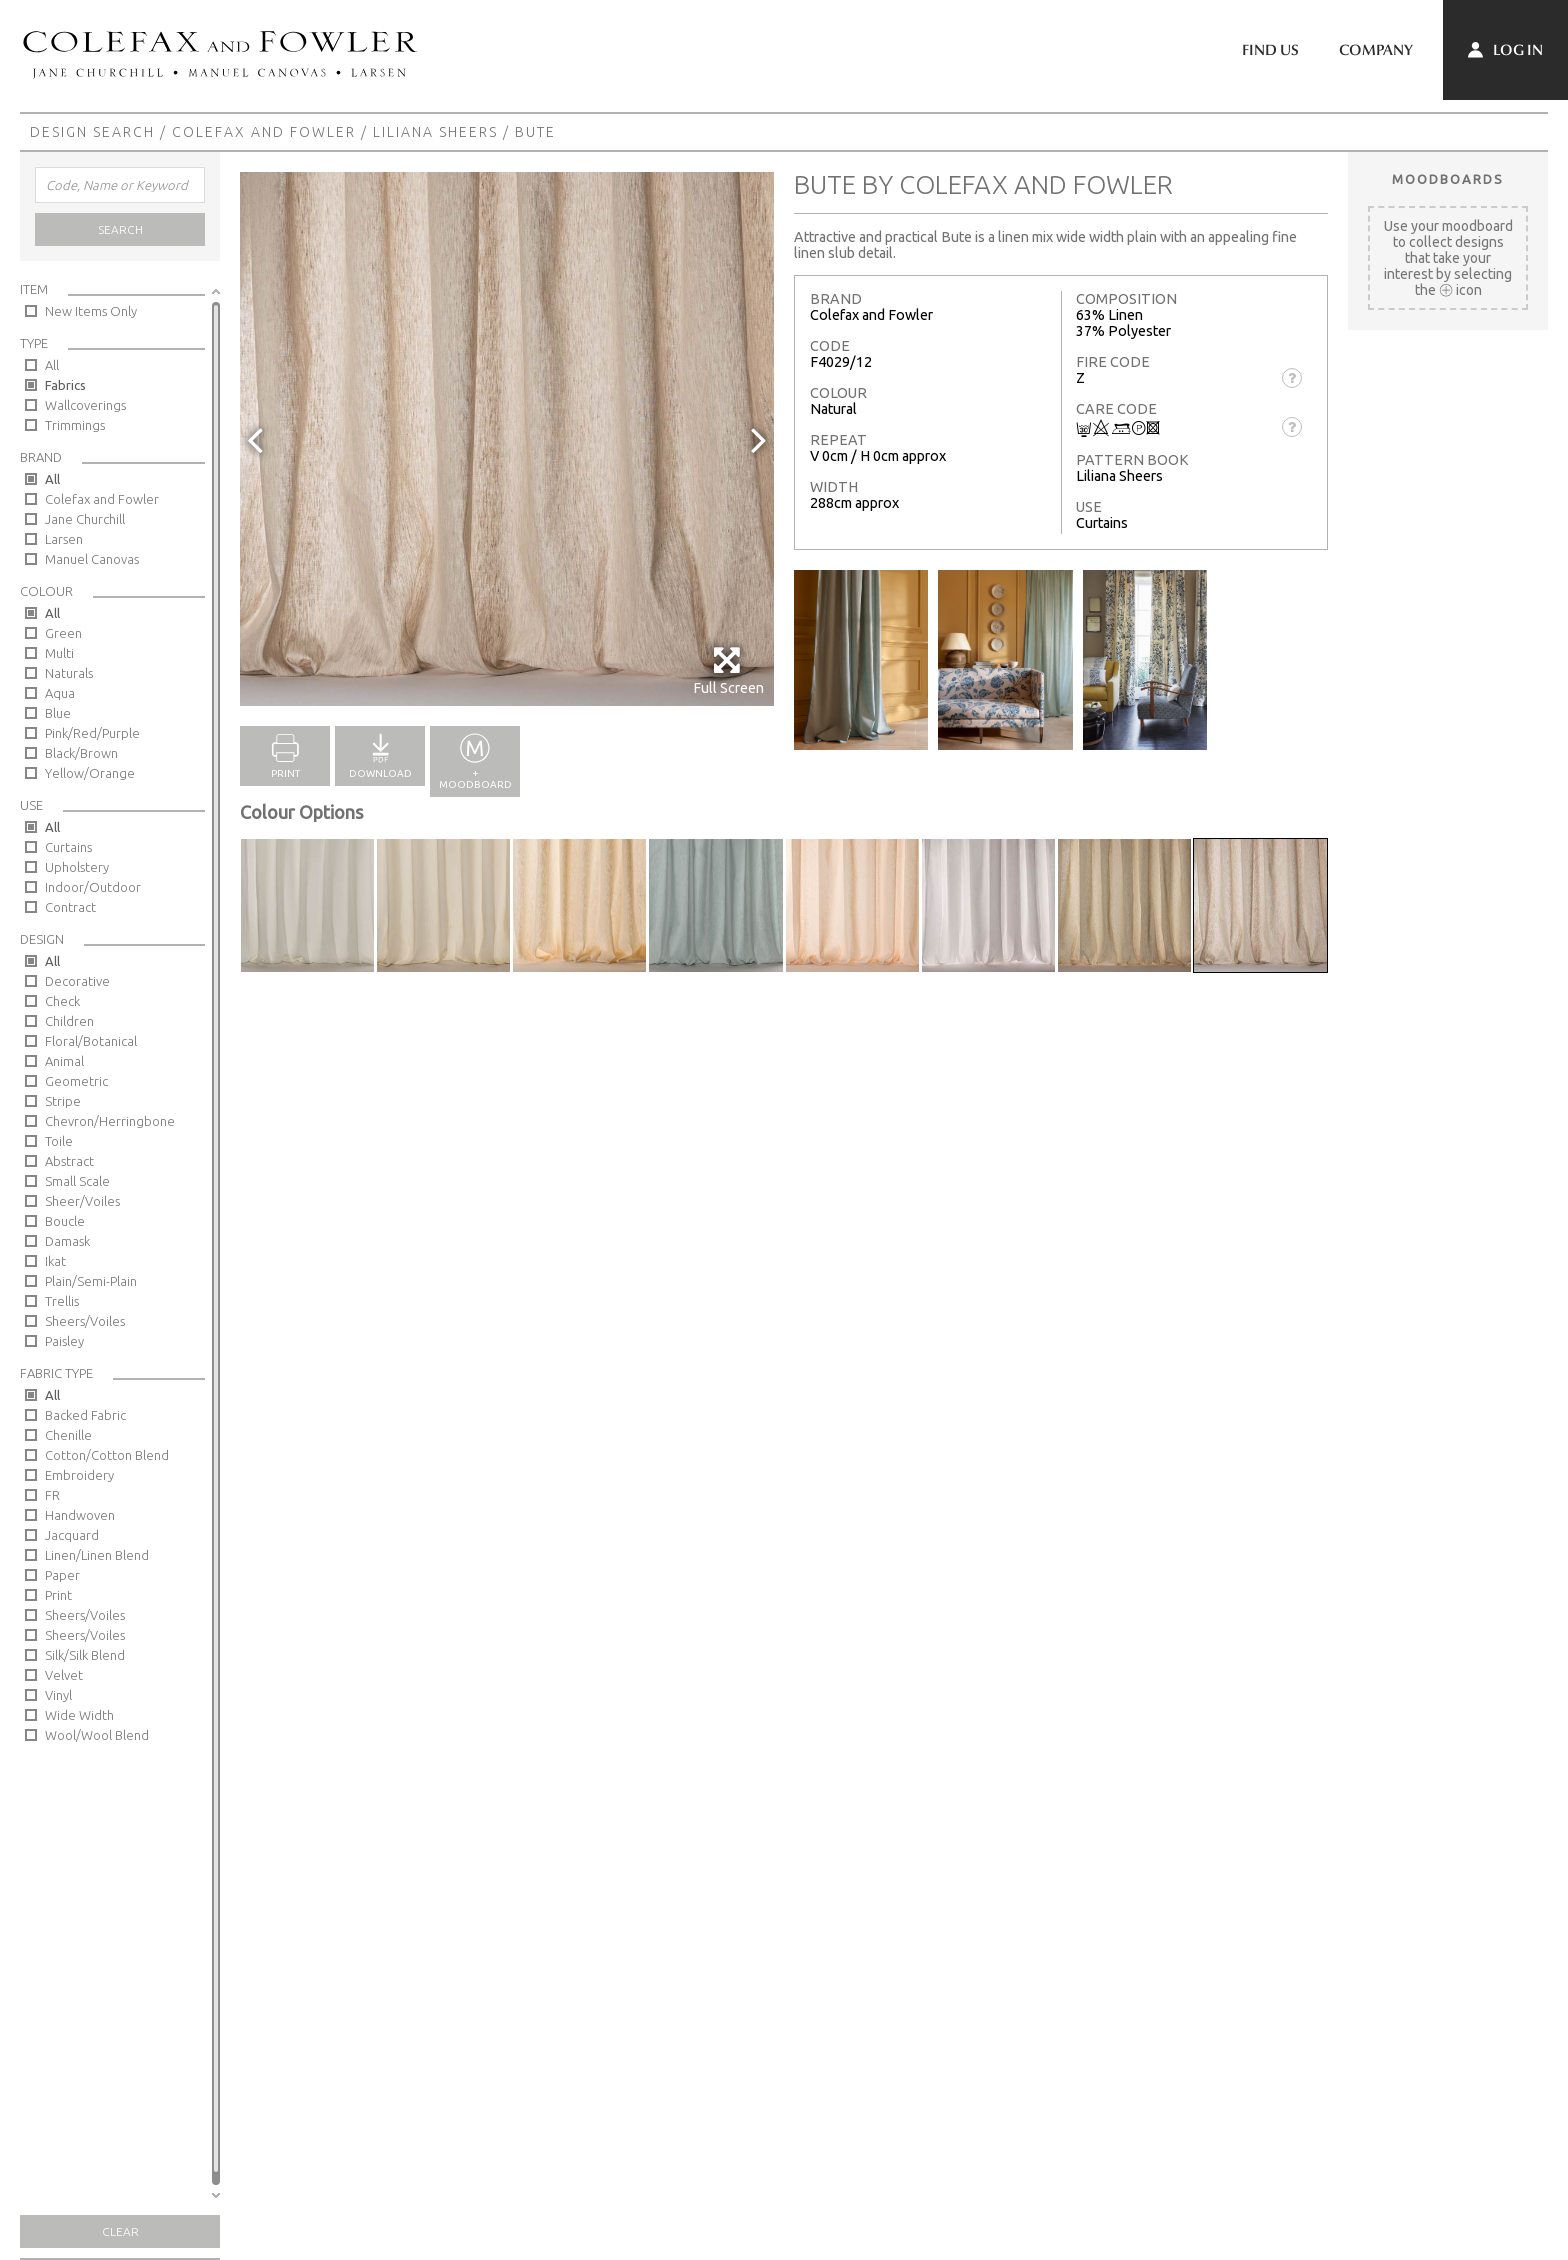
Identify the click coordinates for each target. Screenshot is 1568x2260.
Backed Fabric (85, 1415)
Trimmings (75, 425)
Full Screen (728, 670)
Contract (70, 907)
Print (58, 1595)
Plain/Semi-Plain (91, 1281)
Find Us (1270, 50)
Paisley (64, 1341)
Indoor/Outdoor (93, 887)
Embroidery (79, 1475)
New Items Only (91, 311)
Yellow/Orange (90, 773)
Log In (1505, 50)
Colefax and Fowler (264, 132)
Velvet (64, 1675)
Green (63, 633)
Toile (59, 1141)
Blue (58, 713)
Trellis (62, 1301)
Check (62, 1001)
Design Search (92, 132)
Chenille (68, 1435)
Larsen (64, 539)
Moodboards (1448, 179)
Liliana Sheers (435, 132)
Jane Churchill (85, 519)
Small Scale (77, 1181)
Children (69, 1021)
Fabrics (65, 385)
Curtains (68, 847)
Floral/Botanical (91, 1041)
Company (1376, 50)
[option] (507, 439)
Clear (120, 2231)
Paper (62, 1575)
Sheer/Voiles (82, 1201)
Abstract (69, 1161)
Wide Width (79, 1715)
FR (52, 1495)
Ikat (55, 1261)
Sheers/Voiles (85, 1321)
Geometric (76, 1081)
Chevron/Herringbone (110, 1121)
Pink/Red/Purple (92, 733)
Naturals (69, 673)
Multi (59, 653)
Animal (64, 1061)
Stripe (63, 1101)
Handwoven (80, 1515)
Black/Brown (81, 753)
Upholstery (77, 867)
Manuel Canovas (92, 559)
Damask (67, 1241)
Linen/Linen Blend (97, 1555)
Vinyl (58, 1695)
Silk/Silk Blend (85, 1655)
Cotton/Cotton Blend (107, 1455)
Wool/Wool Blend (97, 1735)
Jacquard (72, 1535)
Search (120, 229)
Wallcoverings (85, 405)
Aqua (60, 693)
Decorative (77, 981)
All (52, 365)
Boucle (65, 1221)
